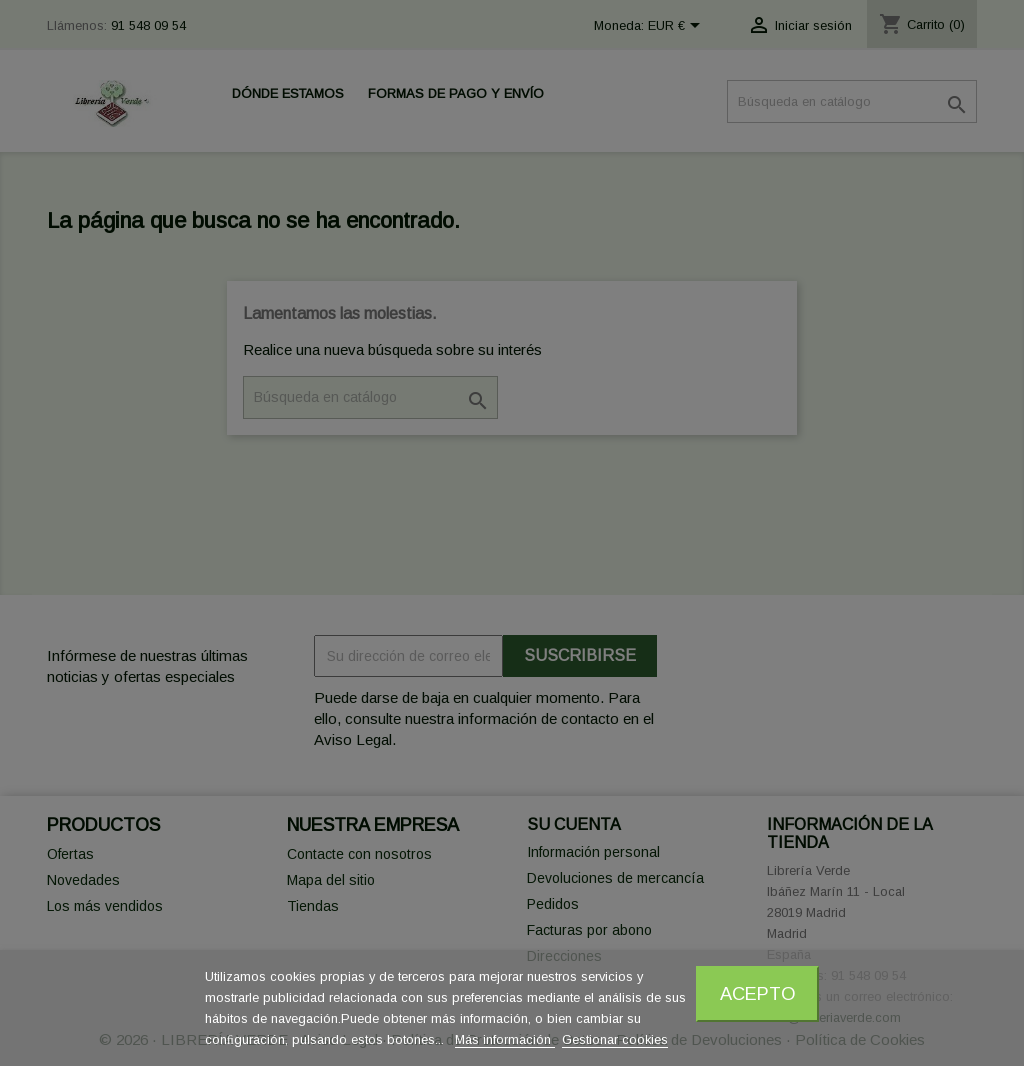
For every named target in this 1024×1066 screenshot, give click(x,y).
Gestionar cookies (615, 1039)
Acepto (758, 993)
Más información (505, 1039)
